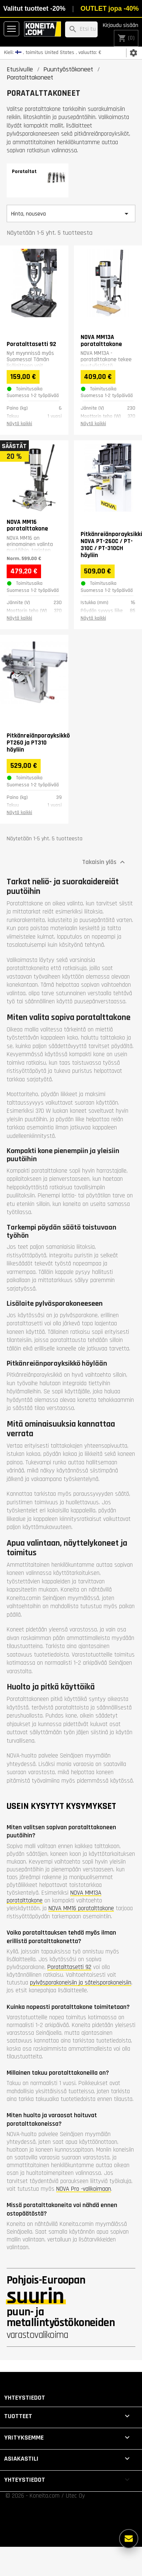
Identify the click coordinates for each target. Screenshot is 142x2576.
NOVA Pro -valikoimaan (83, 2189)
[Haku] (81, 29)
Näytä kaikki (19, 423)
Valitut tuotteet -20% (34, 8)
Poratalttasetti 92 (69, 1967)
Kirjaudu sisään (120, 25)
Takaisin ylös (104, 861)
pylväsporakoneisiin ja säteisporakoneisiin (80, 1983)
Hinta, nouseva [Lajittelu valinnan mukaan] (71, 213)
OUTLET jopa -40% (110, 8)
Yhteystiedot (24, 2397)
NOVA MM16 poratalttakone (81, 1908)
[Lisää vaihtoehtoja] (128, 2538)
